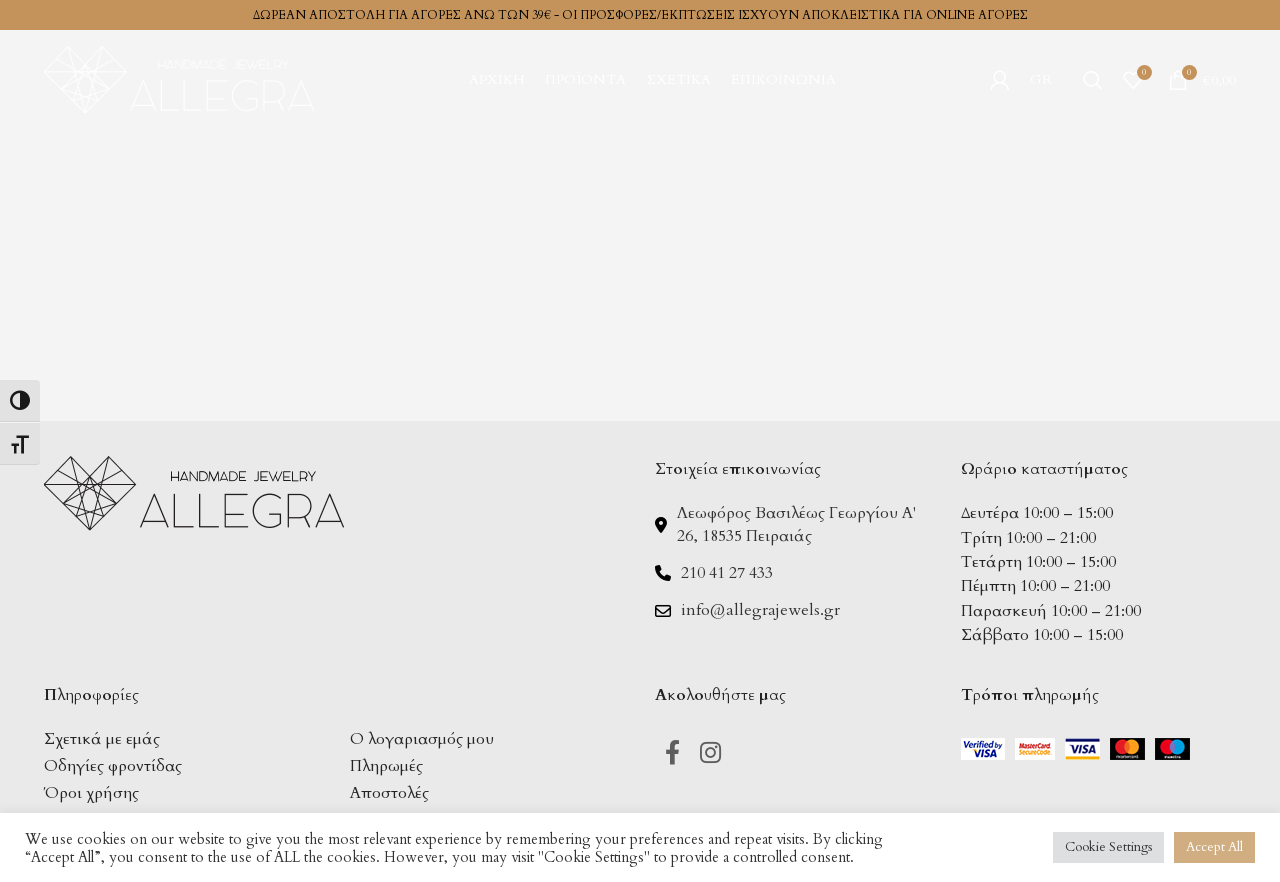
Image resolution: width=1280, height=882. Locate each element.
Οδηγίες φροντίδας (113, 766)
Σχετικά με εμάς (102, 739)
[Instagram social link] (710, 754)
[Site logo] (179, 78)
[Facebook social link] (672, 754)
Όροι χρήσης (91, 793)
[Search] (1093, 80)
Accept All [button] (1214, 847)
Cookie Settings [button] (1108, 847)
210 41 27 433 (727, 573)
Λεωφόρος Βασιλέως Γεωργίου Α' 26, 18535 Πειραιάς (796, 524)
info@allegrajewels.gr (760, 610)
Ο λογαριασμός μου (422, 739)
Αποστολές (389, 793)
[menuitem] (1046, 80)
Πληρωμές (386, 766)
